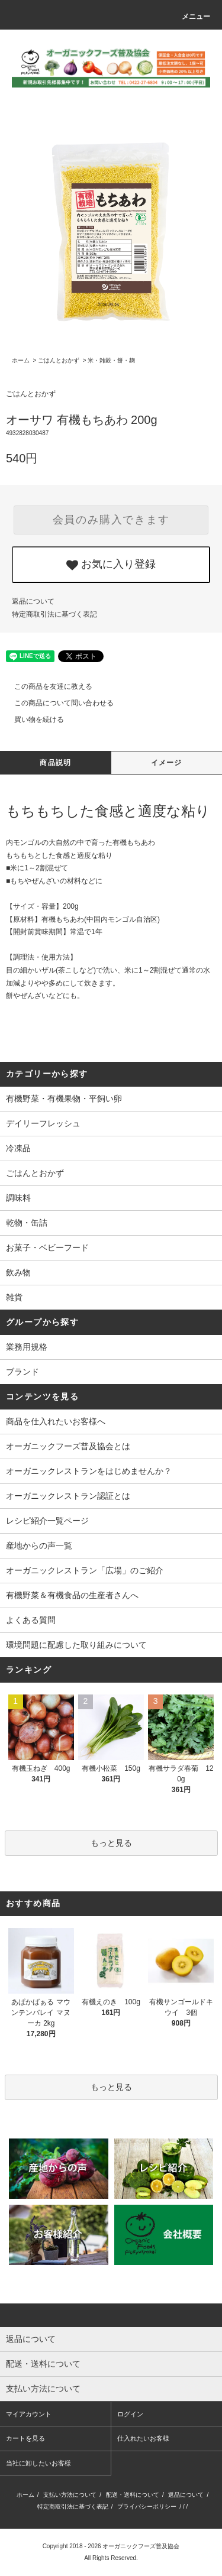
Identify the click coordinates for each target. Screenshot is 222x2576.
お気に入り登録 (111, 564)
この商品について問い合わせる (57, 703)
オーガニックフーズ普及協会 (140, 2546)
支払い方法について (69, 2494)
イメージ (166, 763)
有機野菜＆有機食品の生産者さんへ (72, 1595)
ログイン (130, 2414)
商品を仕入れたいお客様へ (55, 1421)
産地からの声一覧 (39, 1545)
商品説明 (55, 763)
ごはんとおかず (58, 360)
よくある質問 (31, 1620)
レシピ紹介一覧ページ (47, 1520)
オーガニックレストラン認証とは (68, 1496)
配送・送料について (132, 2494)
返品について (33, 601)
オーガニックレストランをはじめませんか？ (89, 1471)
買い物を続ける (32, 719)
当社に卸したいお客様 (38, 2463)
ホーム (21, 360)
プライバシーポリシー (146, 2506)
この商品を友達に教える (46, 686)
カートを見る (25, 2438)
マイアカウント (29, 2414)
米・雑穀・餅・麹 (111, 360)
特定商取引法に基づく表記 (54, 614)
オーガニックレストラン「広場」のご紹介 (84, 1570)
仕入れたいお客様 (143, 2438)
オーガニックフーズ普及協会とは (68, 1446)
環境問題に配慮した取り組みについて (76, 1645)
